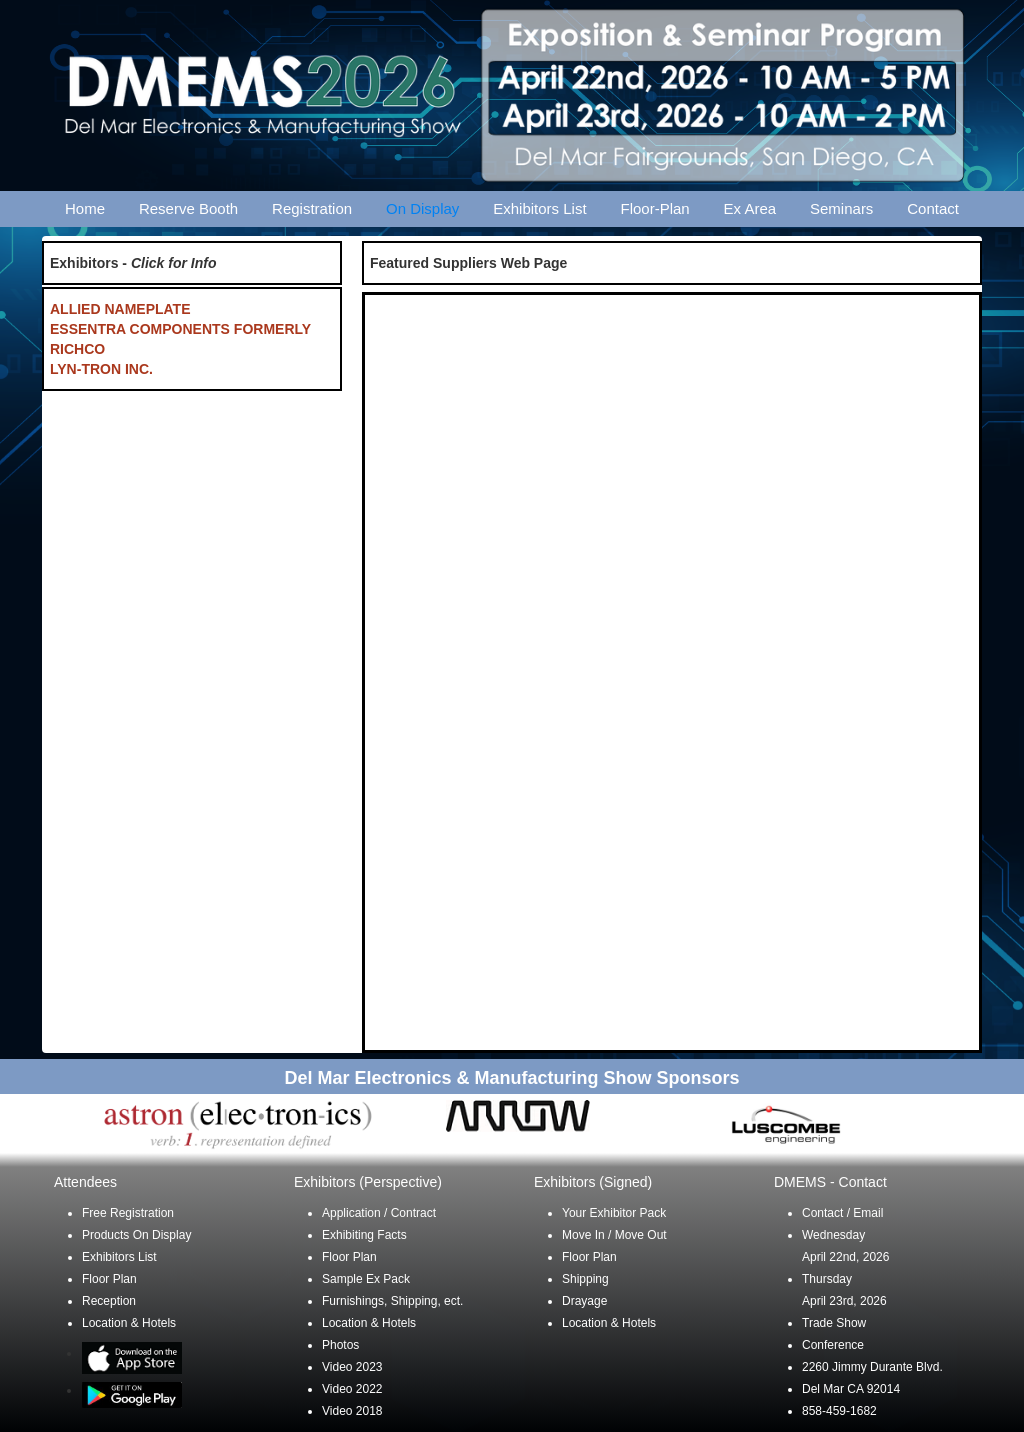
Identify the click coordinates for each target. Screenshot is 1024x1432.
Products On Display (136, 1235)
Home (85, 208)
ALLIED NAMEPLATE (120, 309)
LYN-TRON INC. (101, 369)
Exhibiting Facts (364, 1235)
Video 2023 (352, 1367)
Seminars (841, 208)
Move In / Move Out (614, 1235)
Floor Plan (109, 1279)
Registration (312, 208)
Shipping (585, 1279)
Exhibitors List (539, 208)
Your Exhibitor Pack (614, 1213)
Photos (340, 1345)
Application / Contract (379, 1213)
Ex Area (750, 208)
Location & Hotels (129, 1323)
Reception (109, 1301)
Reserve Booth (188, 208)
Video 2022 (352, 1389)
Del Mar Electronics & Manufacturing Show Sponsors (511, 1078)
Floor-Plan (655, 208)
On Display (422, 208)
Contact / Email (842, 1213)
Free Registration (128, 1213)
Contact (933, 208)
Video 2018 (352, 1411)
